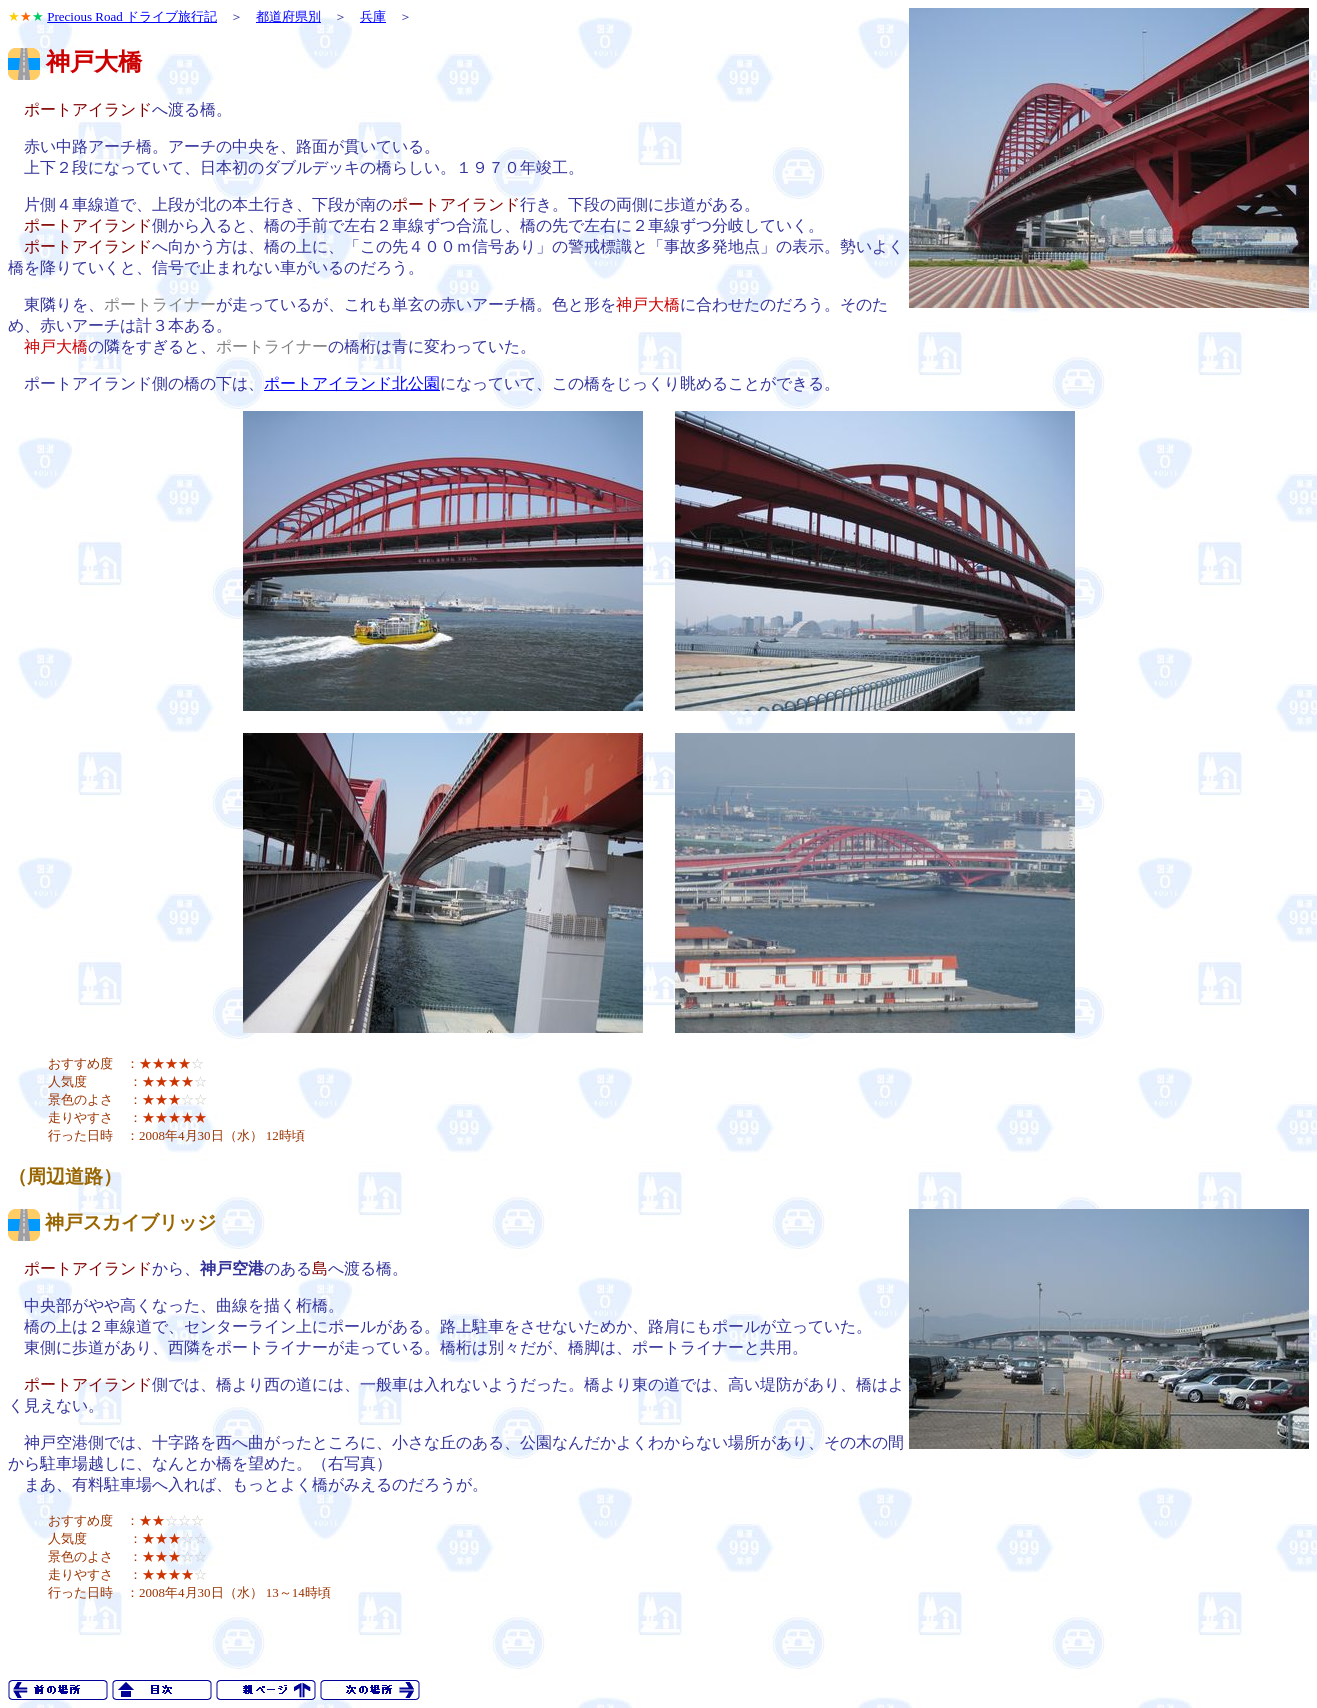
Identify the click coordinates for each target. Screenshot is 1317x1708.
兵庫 (373, 16)
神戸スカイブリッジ (130, 1222)
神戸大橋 (94, 62)
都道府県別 (288, 16)
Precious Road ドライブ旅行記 (132, 16)
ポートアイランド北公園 (352, 383)
